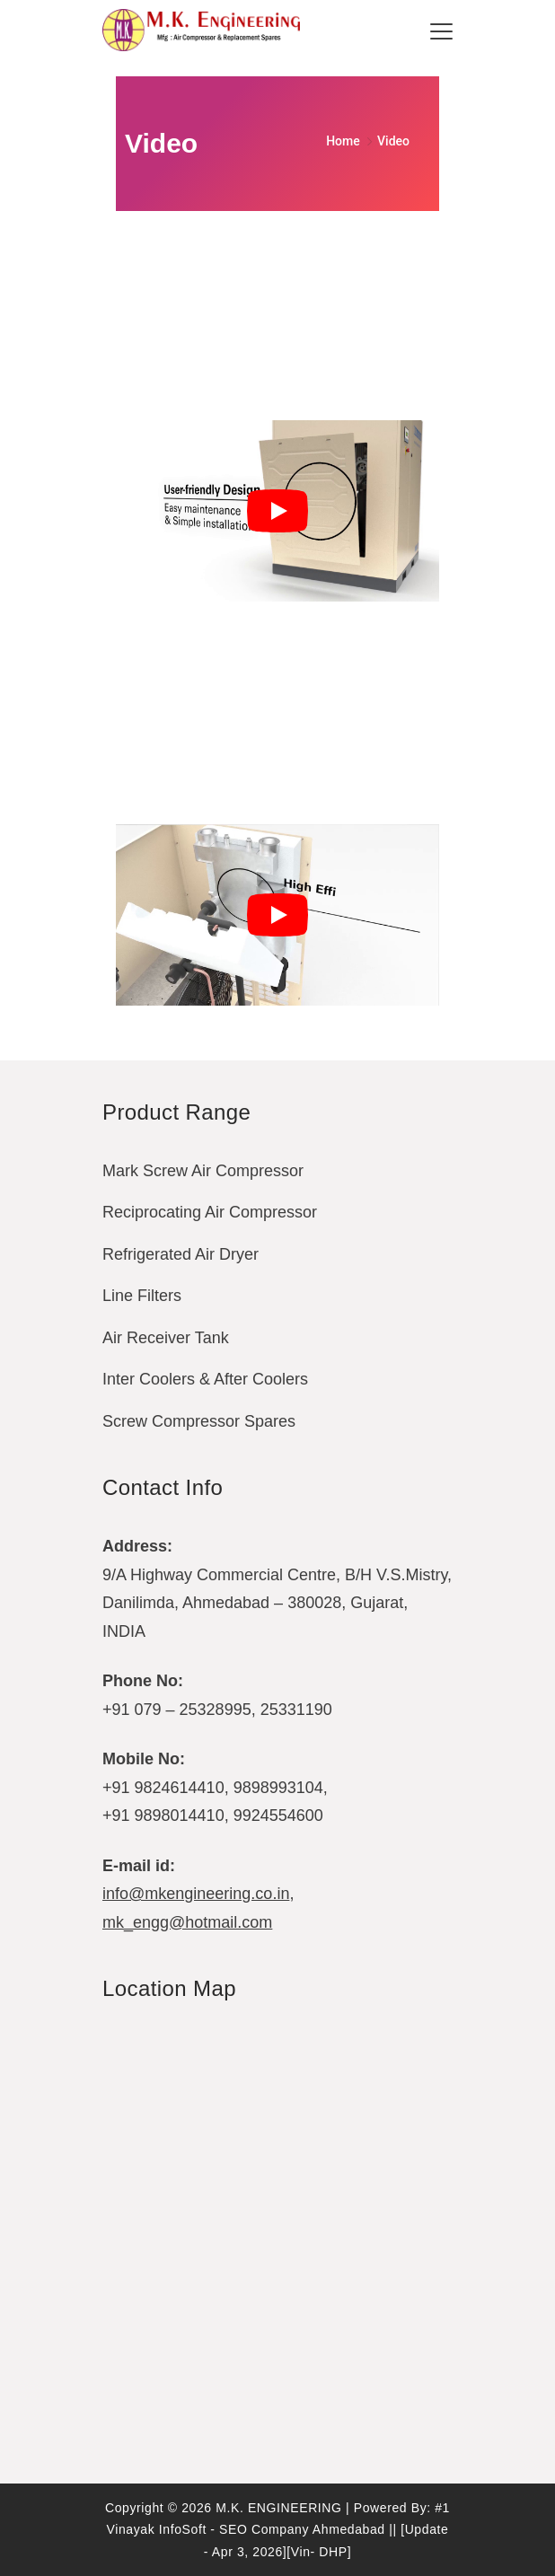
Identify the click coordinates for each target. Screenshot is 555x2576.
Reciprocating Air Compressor (209, 1212)
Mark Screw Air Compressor (203, 1171)
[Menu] (441, 31)
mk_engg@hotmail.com (187, 1922)
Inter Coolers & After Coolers (205, 1379)
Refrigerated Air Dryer (180, 1254)
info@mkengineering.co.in (195, 1894)
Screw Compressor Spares (198, 1421)
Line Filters (141, 1296)
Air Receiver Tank (165, 1338)
